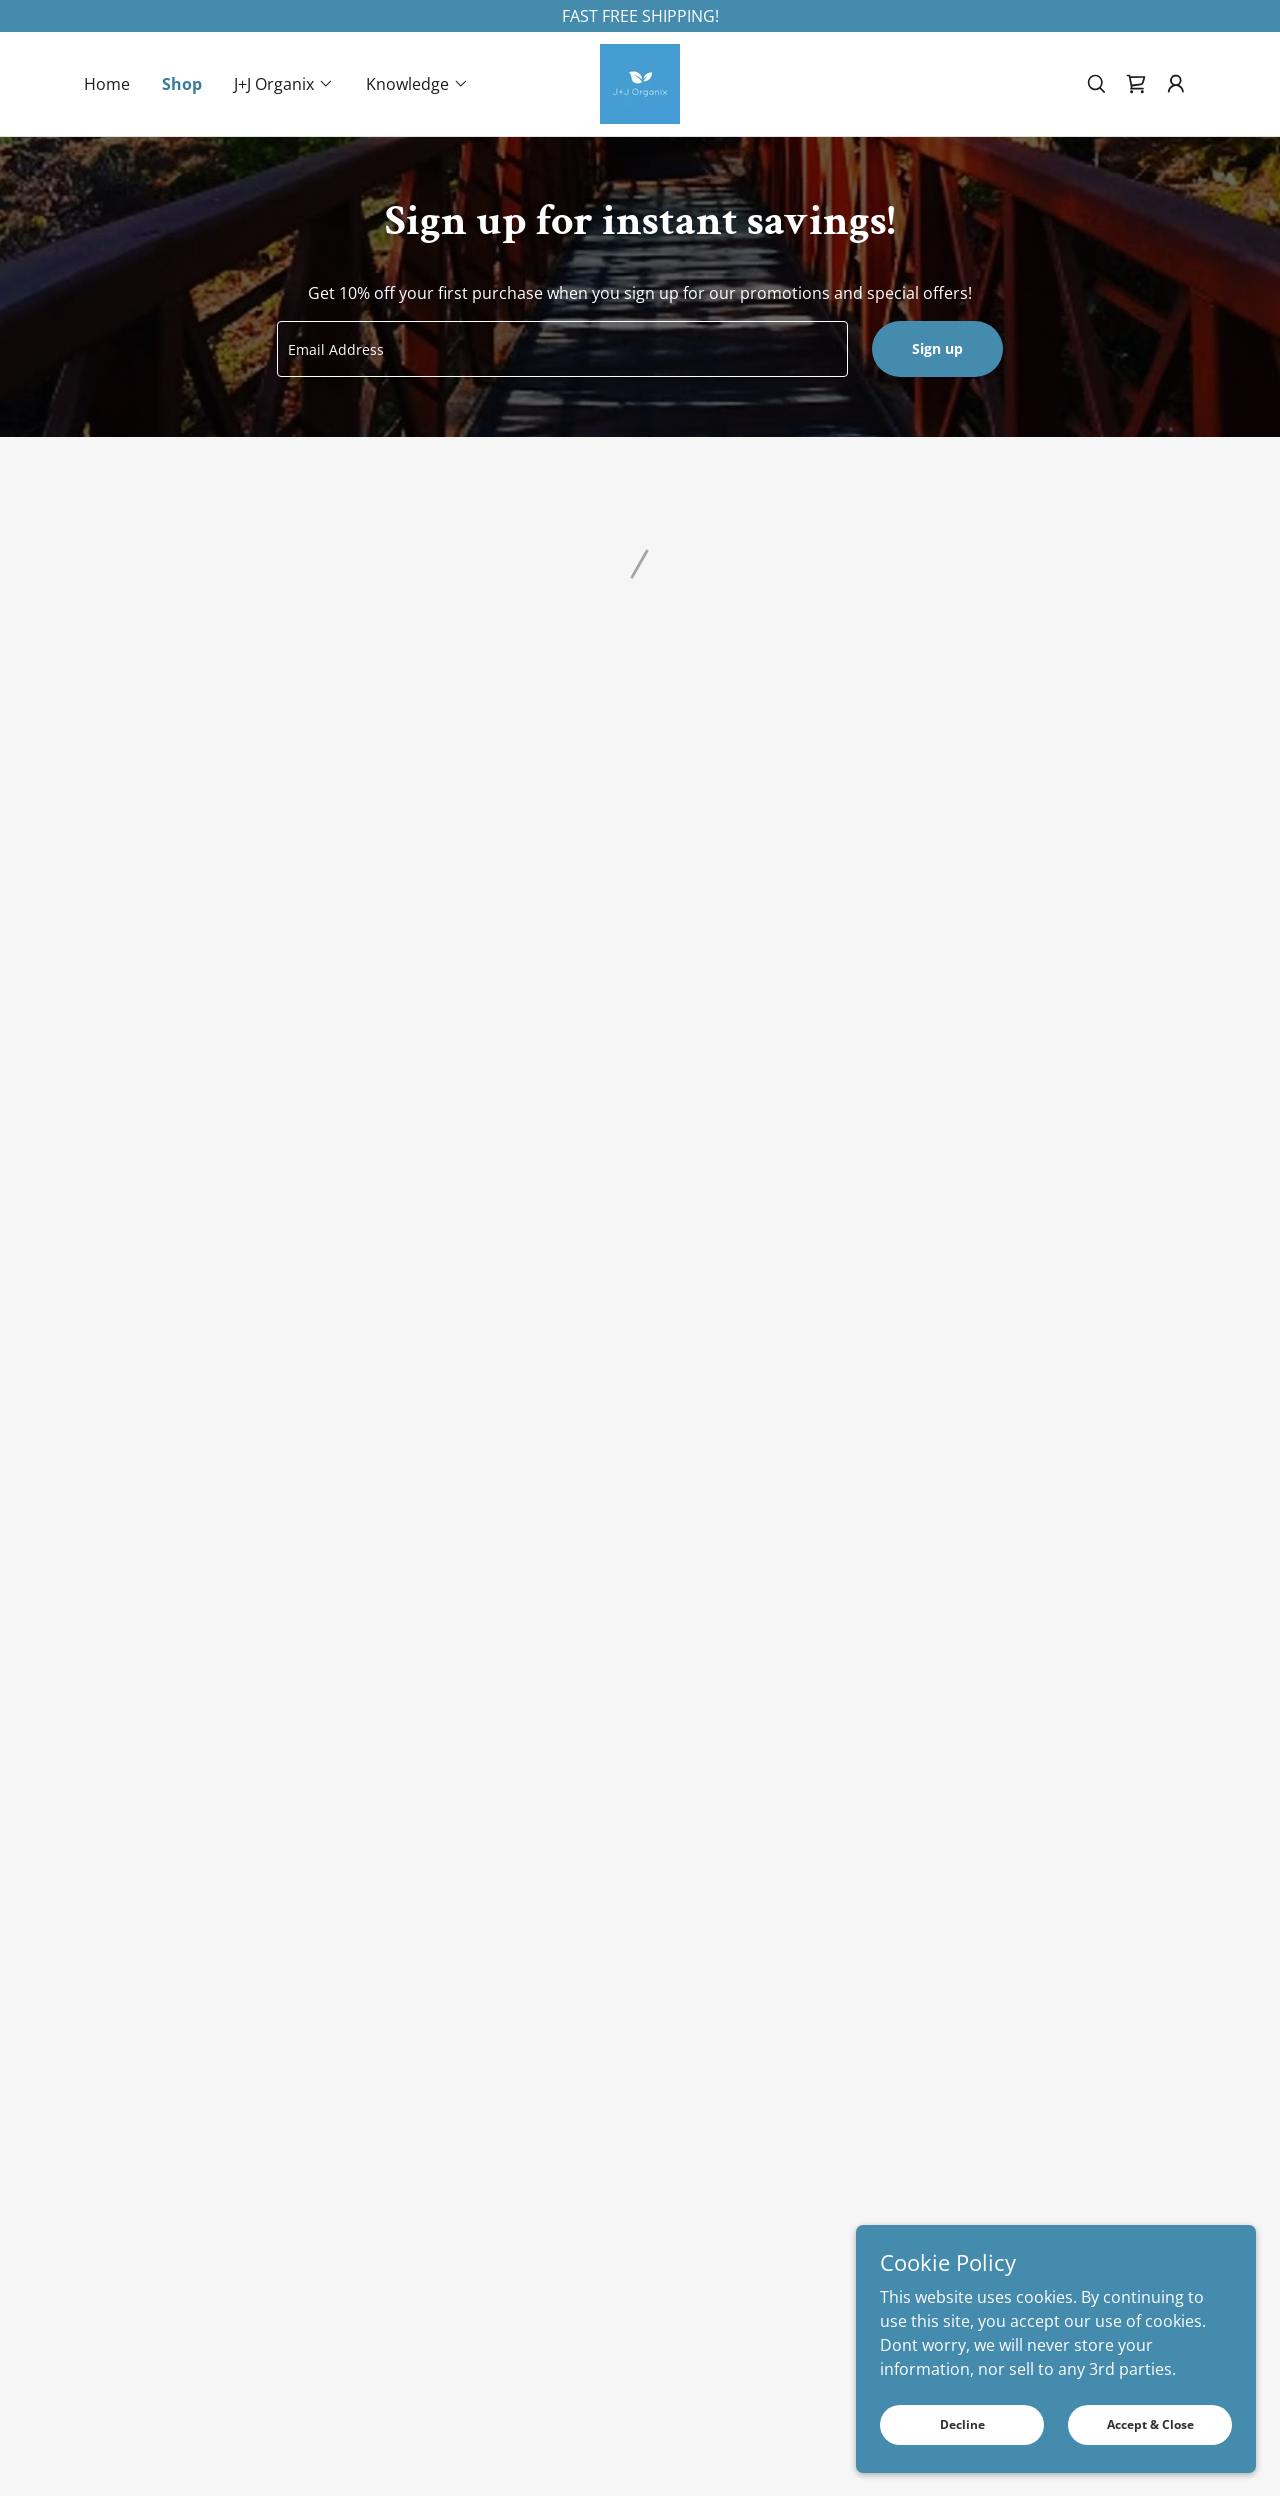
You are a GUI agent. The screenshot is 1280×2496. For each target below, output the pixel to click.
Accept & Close (1150, 2424)
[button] (284, 84)
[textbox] (562, 349)
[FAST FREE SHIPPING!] (640, 16)
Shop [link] (182, 84)
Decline (962, 2424)
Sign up (937, 348)
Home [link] (107, 84)
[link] (640, 82)
